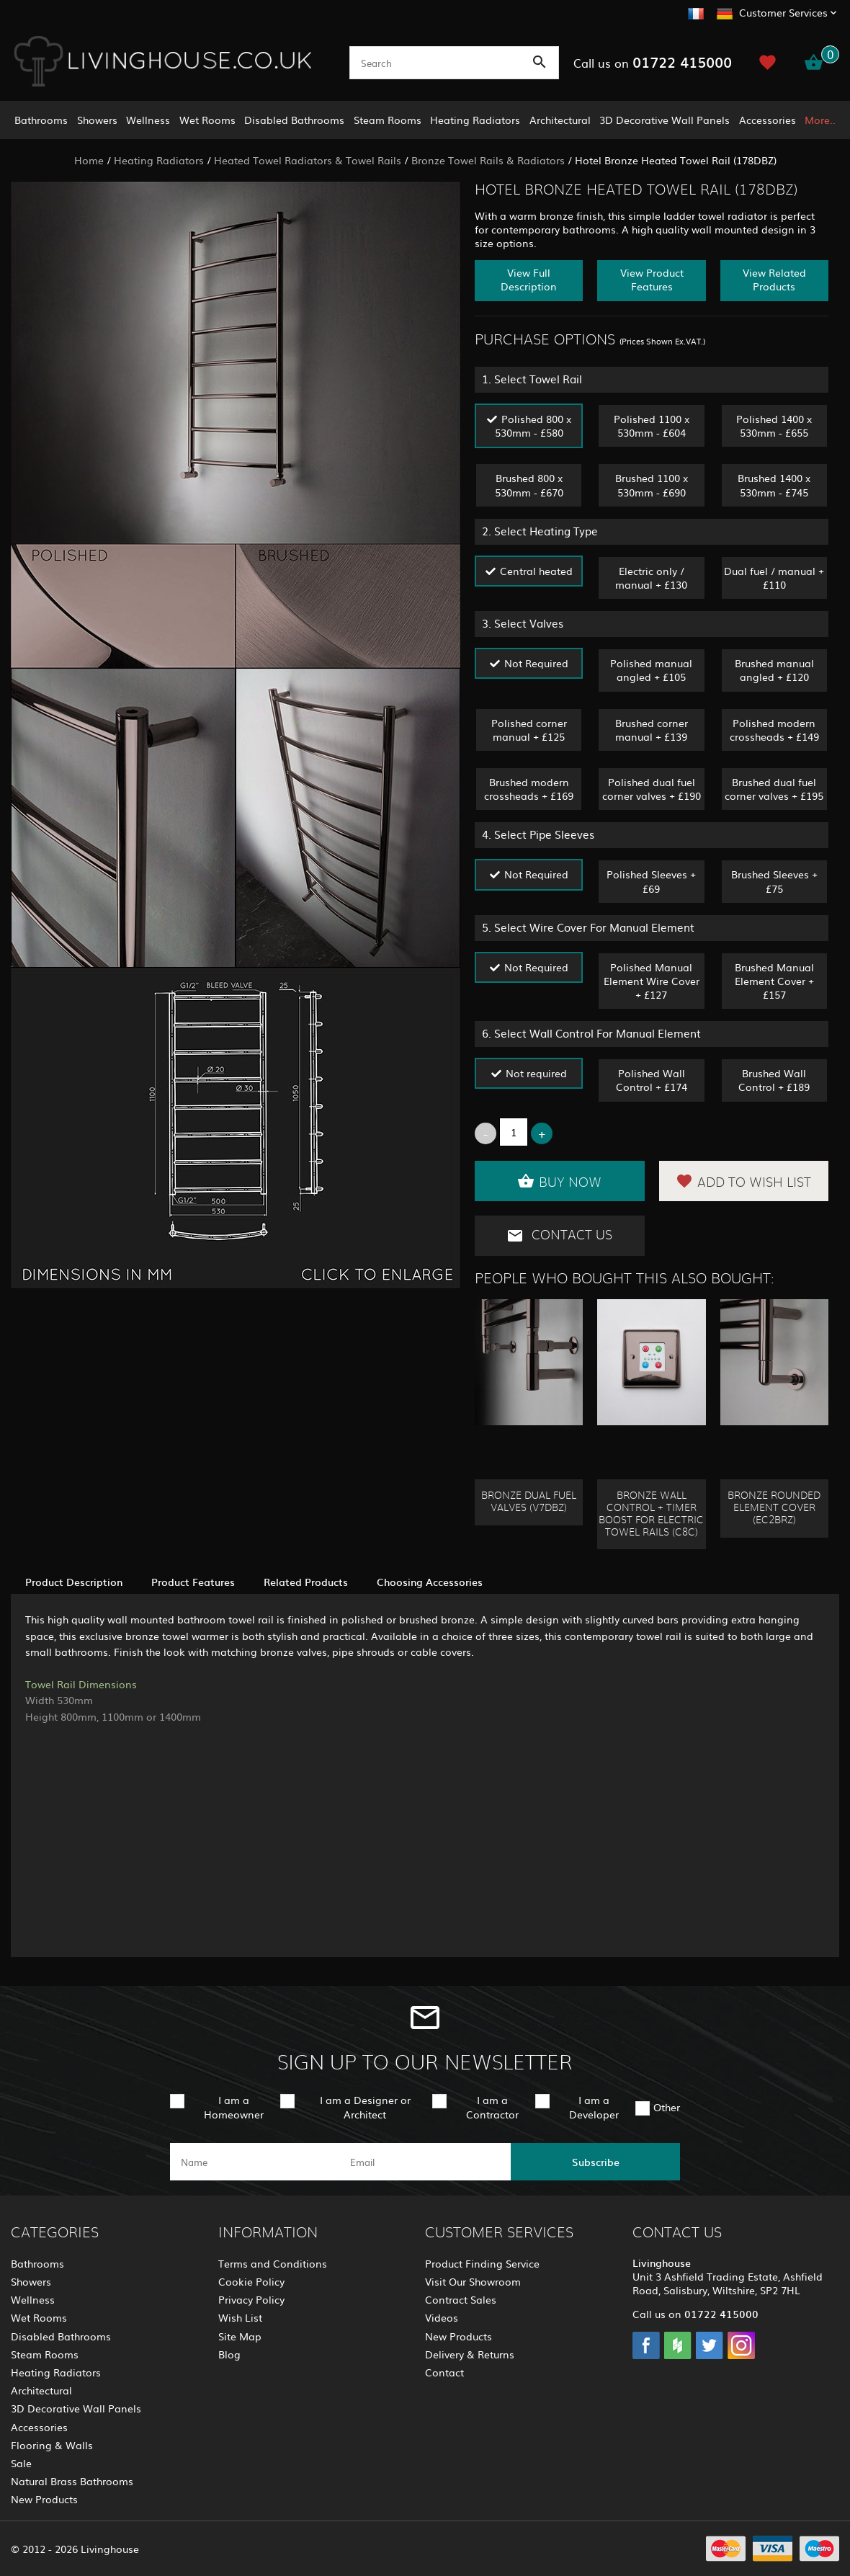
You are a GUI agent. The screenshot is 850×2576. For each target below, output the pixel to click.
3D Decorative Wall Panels (664, 119)
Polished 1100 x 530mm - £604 (651, 425)
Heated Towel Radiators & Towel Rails (307, 160)
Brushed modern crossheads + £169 (528, 789)
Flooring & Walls (52, 2445)
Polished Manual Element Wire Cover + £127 (651, 981)
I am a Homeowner (234, 2107)
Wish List (240, 2317)
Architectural (560, 119)
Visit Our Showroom (473, 2281)
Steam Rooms (387, 119)
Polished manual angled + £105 (651, 670)
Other (666, 2107)
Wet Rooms (207, 119)
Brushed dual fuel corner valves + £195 (774, 789)
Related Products (306, 1582)
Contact (444, 2372)
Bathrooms (41, 119)
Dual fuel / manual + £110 (774, 577)
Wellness (148, 119)
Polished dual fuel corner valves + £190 (651, 789)
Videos (441, 2317)
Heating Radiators (475, 119)
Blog (229, 2354)
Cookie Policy (251, 2281)
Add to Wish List (743, 1181)
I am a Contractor (492, 2107)
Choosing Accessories (430, 1582)
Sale (21, 2463)
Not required (536, 1073)
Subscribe (595, 2162)
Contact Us (559, 1235)
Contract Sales (460, 2299)
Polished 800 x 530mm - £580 (533, 425)
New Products (44, 2499)
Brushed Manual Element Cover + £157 (774, 981)
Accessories (767, 119)
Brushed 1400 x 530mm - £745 (774, 485)
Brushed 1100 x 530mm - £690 (651, 485)
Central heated (536, 570)
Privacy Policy (251, 2299)
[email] (424, 2162)
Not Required (536, 663)
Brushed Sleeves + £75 (774, 881)
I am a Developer (594, 2107)
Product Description (73, 1582)
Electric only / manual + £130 (651, 577)
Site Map (239, 2336)
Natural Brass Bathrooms (72, 2481)
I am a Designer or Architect (365, 2107)
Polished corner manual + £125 (529, 730)
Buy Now (559, 1181)
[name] (254, 2162)
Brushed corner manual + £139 (651, 730)
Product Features (193, 1582)
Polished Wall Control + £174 (651, 1080)
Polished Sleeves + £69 (651, 881)
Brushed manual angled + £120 (774, 670)
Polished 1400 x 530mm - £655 (774, 425)
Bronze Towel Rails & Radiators (488, 160)
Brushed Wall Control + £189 (774, 1080)
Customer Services (783, 12)
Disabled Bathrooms (294, 119)
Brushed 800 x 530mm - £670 (529, 485)
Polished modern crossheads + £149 (774, 730)
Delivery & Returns (469, 2354)
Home (89, 160)
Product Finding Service (482, 2263)
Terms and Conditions (272, 2263)
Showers (97, 119)
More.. (820, 119)
